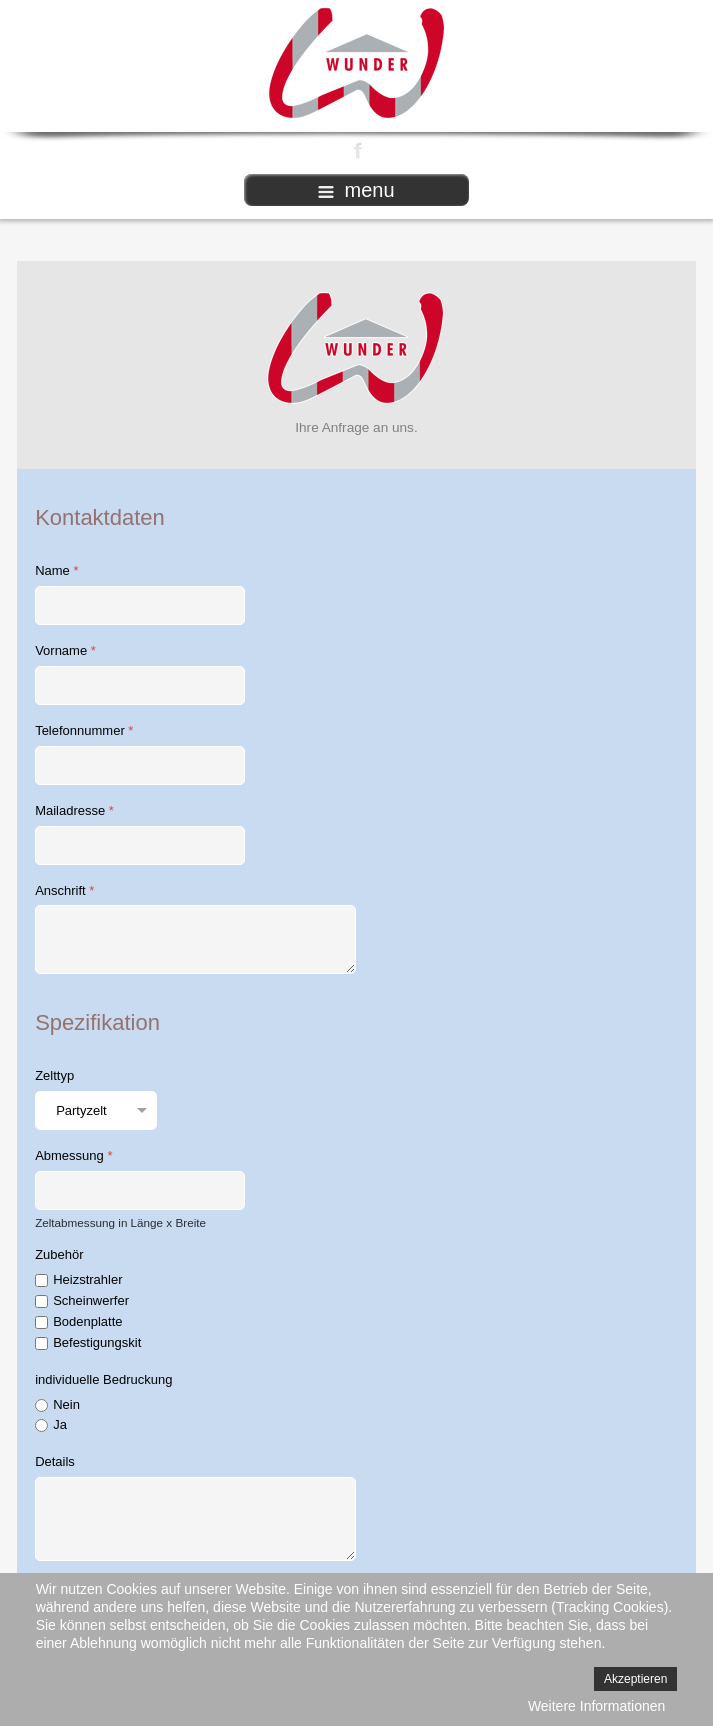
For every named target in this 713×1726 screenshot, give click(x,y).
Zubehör (59, 1254)
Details (55, 1461)
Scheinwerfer (91, 1300)
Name (56, 570)
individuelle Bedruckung (103, 1379)
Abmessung (73, 1155)
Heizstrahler (87, 1279)
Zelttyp (54, 1075)
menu (356, 190)
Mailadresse (74, 810)
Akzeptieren (635, 1679)
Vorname (65, 650)
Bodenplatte (87, 1321)
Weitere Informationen (596, 1706)
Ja (60, 1424)
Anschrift (64, 890)
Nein (66, 1404)
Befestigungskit (97, 1342)
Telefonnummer (84, 730)
